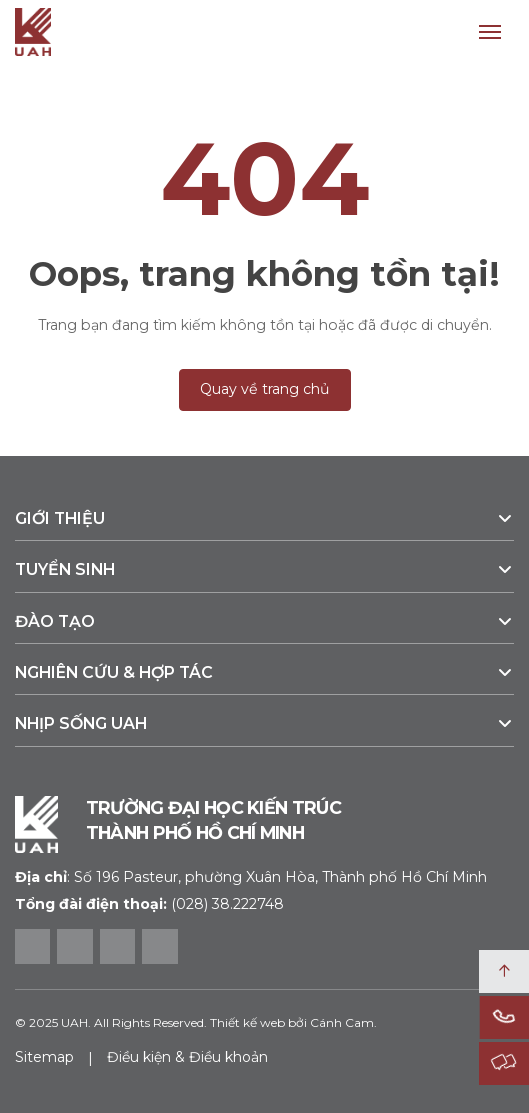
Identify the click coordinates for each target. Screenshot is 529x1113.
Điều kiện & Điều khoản (187, 1057)
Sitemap (44, 1057)
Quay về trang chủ (265, 389)
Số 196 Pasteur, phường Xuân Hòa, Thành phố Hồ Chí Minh (251, 877)
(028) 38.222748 (227, 904)
